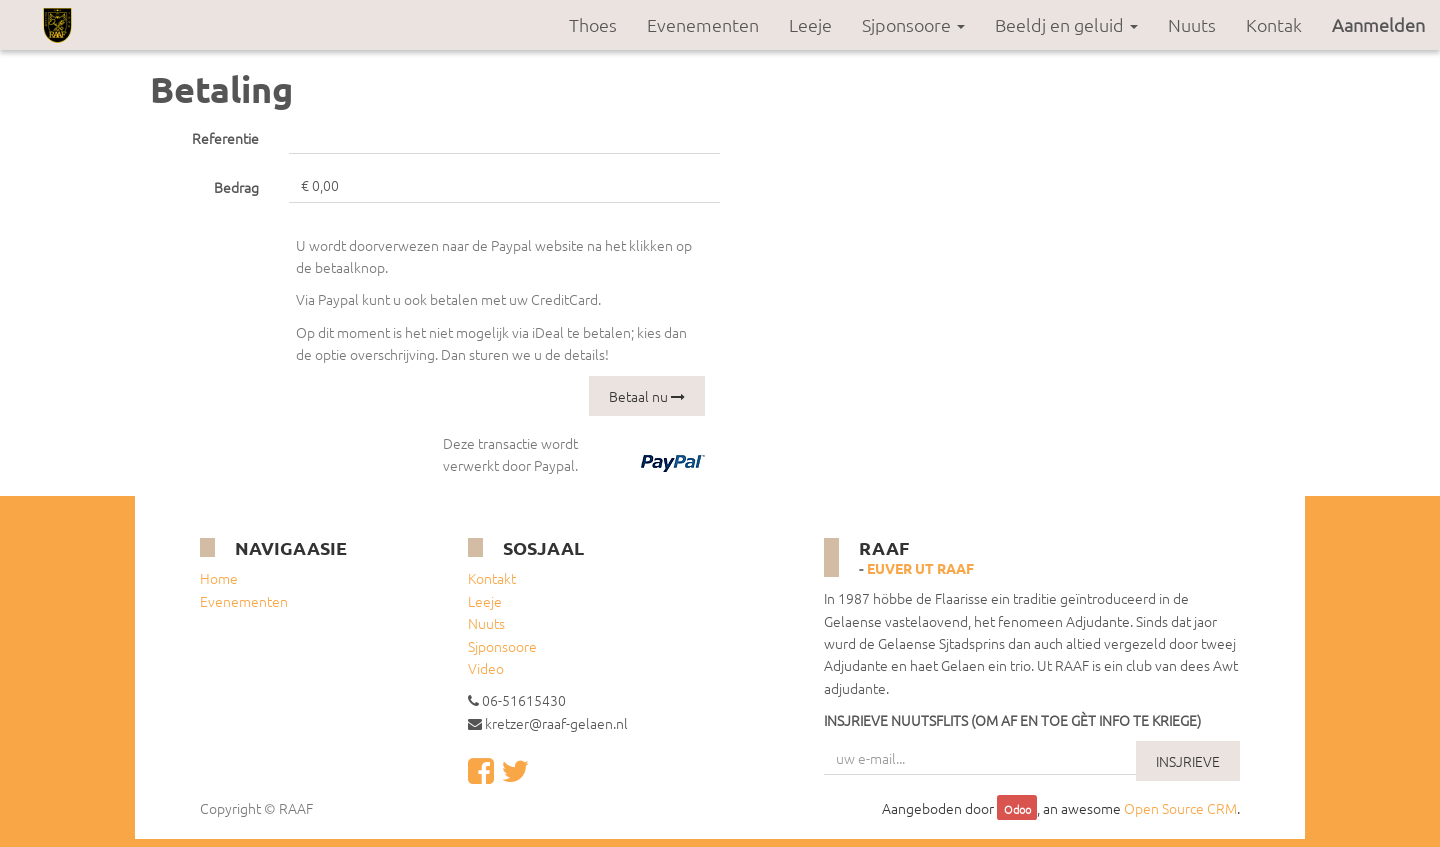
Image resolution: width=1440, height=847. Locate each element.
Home (219, 578)
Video (486, 668)
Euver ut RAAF (920, 568)
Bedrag (236, 187)
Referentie (225, 138)
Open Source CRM (1180, 808)
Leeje (485, 601)
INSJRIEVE (1188, 761)
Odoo (1017, 809)
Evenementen (244, 601)
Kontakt (492, 578)
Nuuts (486, 623)
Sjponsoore (502, 646)
